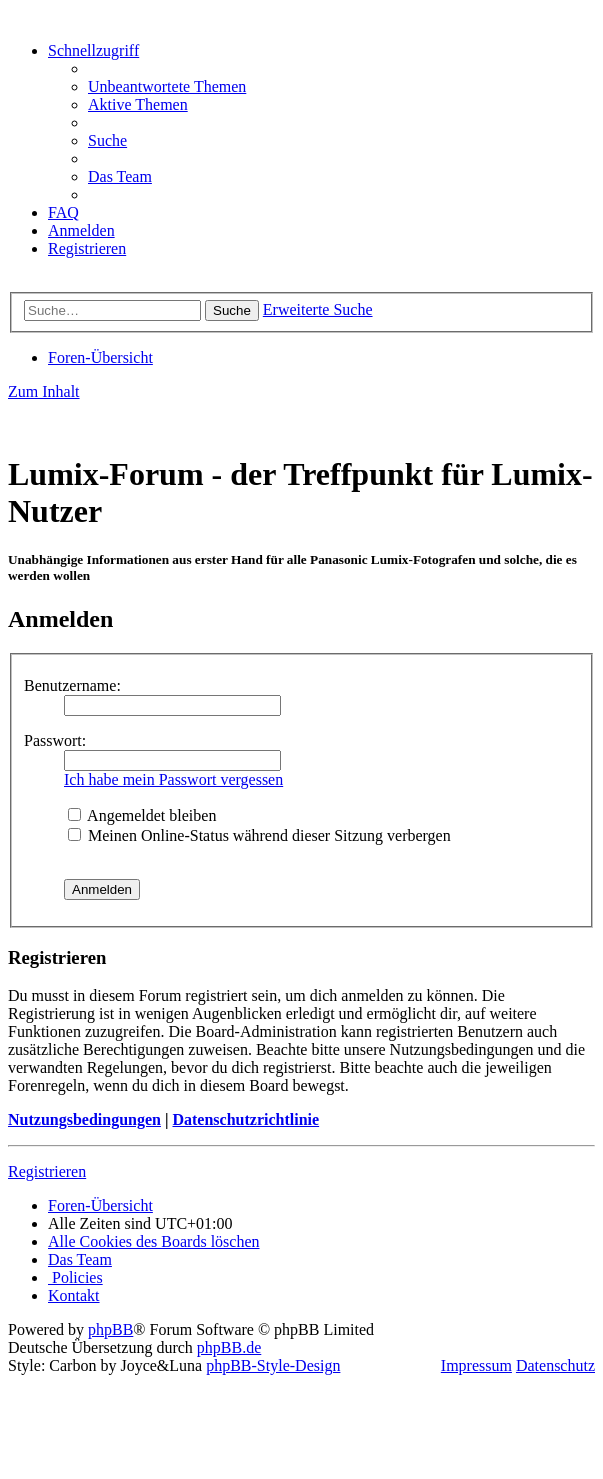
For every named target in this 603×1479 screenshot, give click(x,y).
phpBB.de (229, 1347)
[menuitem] (167, 86)
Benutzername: (72, 685)
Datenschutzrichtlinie (245, 1119)
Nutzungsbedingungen (84, 1119)
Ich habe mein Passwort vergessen (173, 779)
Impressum (476, 1365)
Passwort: (55, 740)
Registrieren (47, 1171)
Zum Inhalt (44, 391)
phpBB (110, 1329)
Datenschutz (555, 1365)
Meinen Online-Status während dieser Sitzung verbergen (259, 835)
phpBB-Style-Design (273, 1365)
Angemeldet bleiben (142, 815)
